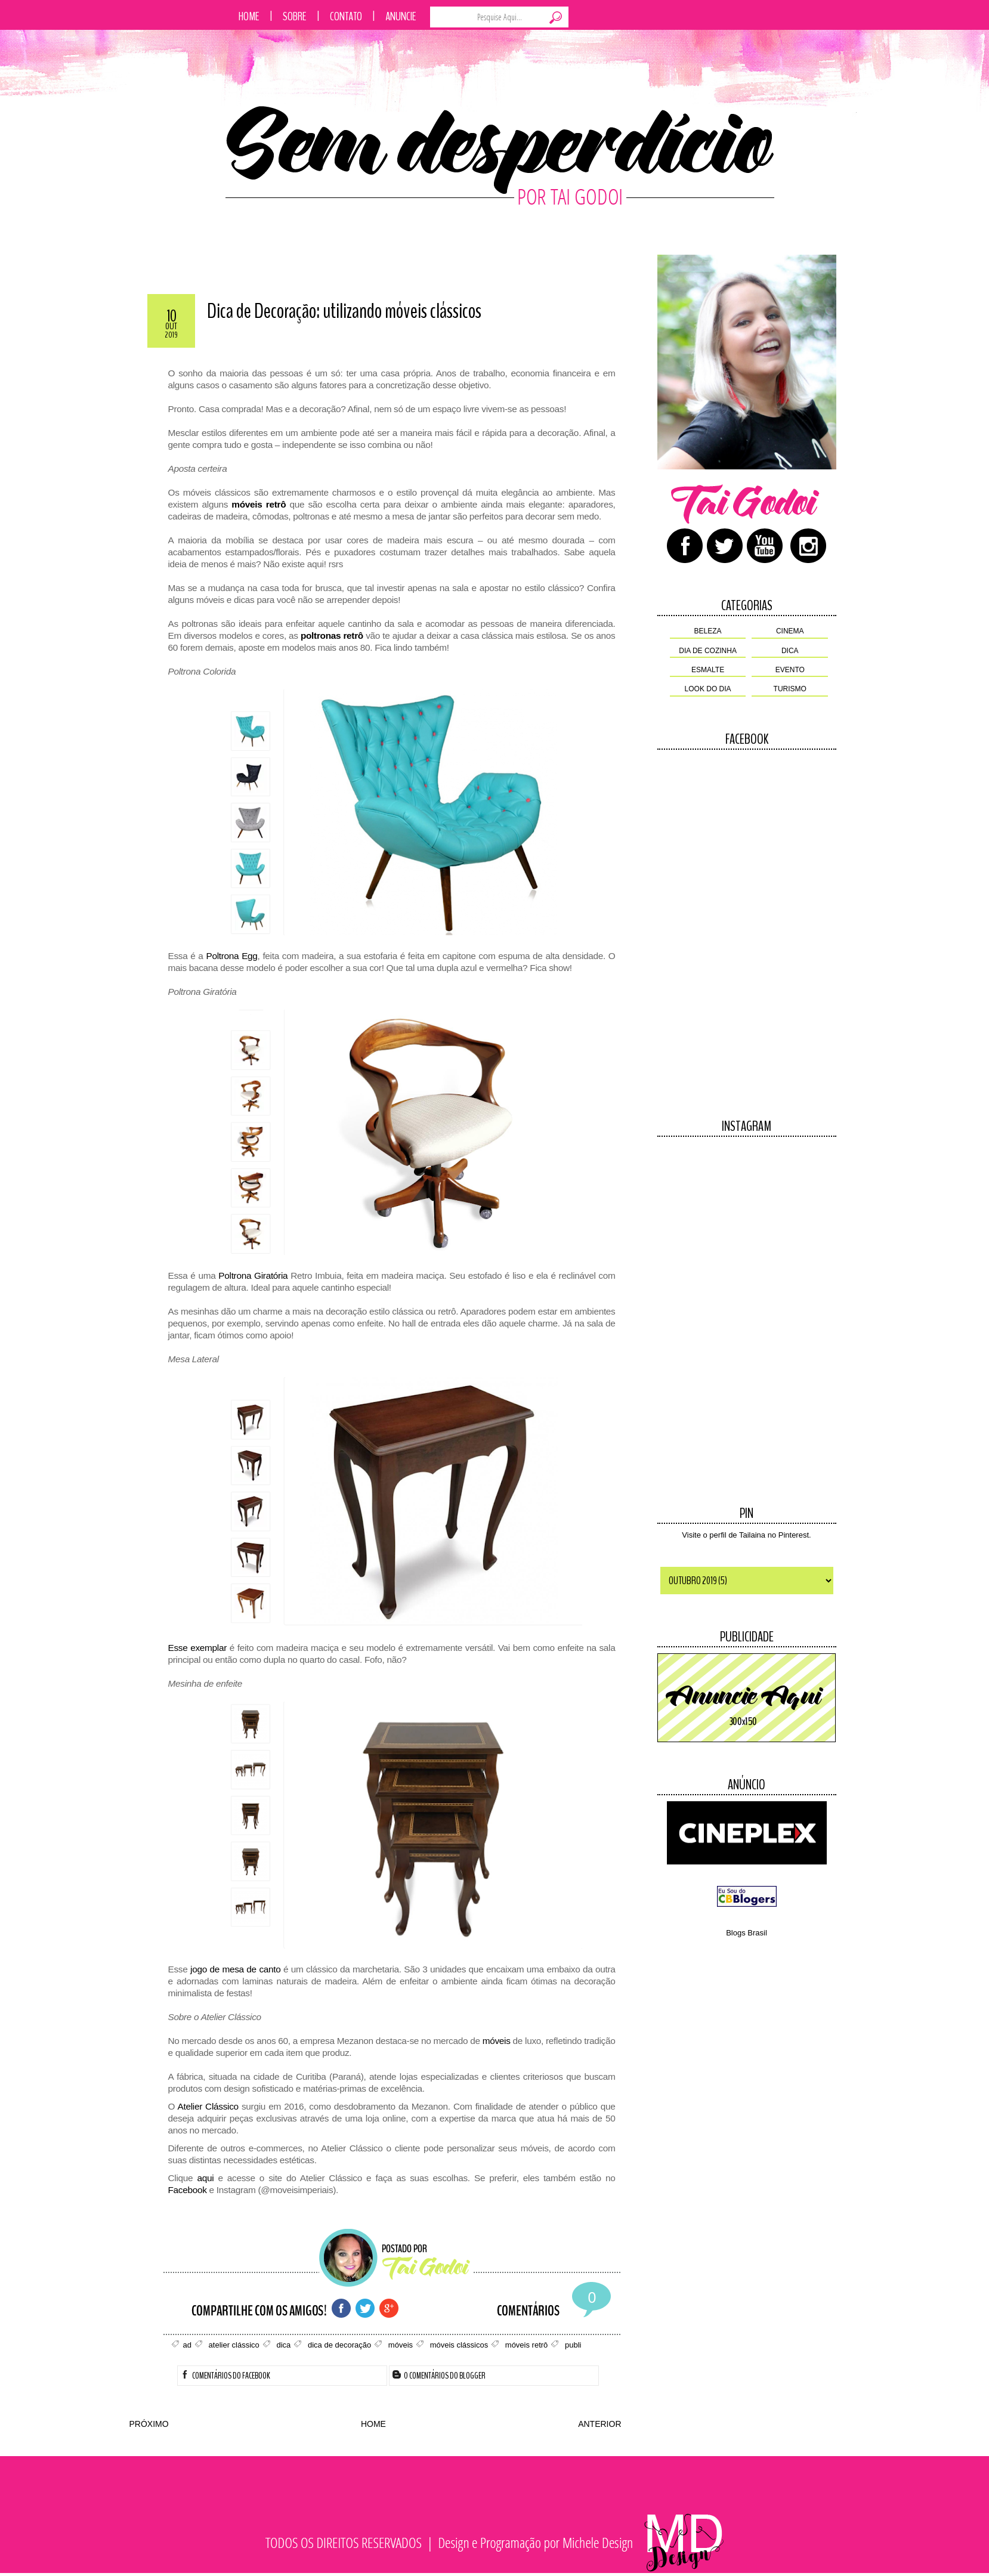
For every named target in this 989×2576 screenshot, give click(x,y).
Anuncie (400, 16)
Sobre (295, 16)
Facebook (187, 2190)
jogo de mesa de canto (235, 1969)
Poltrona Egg (231, 956)
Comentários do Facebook (225, 2375)
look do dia (708, 689)
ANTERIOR (599, 2424)
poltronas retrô (332, 635)
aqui (205, 2178)
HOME (373, 2424)
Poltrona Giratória (253, 1275)
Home (249, 16)
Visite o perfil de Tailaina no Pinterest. (746, 1534)
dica (790, 651)
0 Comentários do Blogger (439, 2375)
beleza (708, 631)
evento (790, 670)
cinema (790, 631)
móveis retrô (258, 504)
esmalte (707, 670)
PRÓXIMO (149, 2424)
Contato (346, 16)
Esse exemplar (197, 1648)
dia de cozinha (708, 651)
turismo (790, 689)
